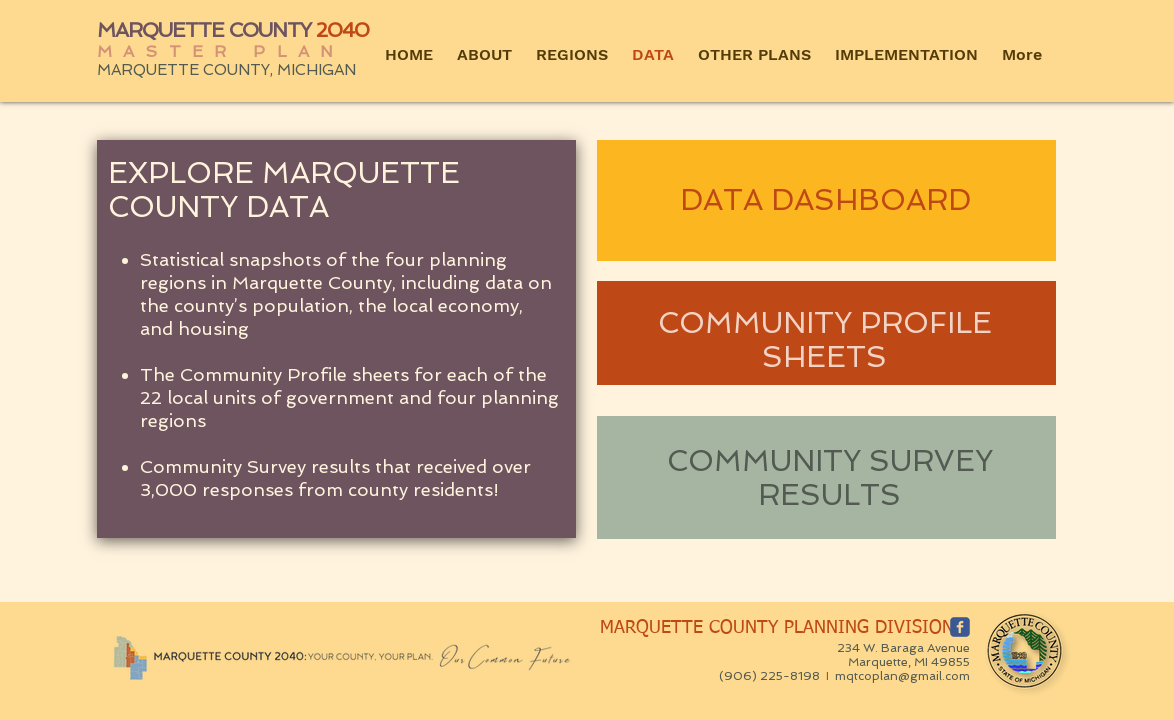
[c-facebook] (960, 627)
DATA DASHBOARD (825, 200)
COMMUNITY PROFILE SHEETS (825, 340)
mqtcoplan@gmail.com (902, 676)
